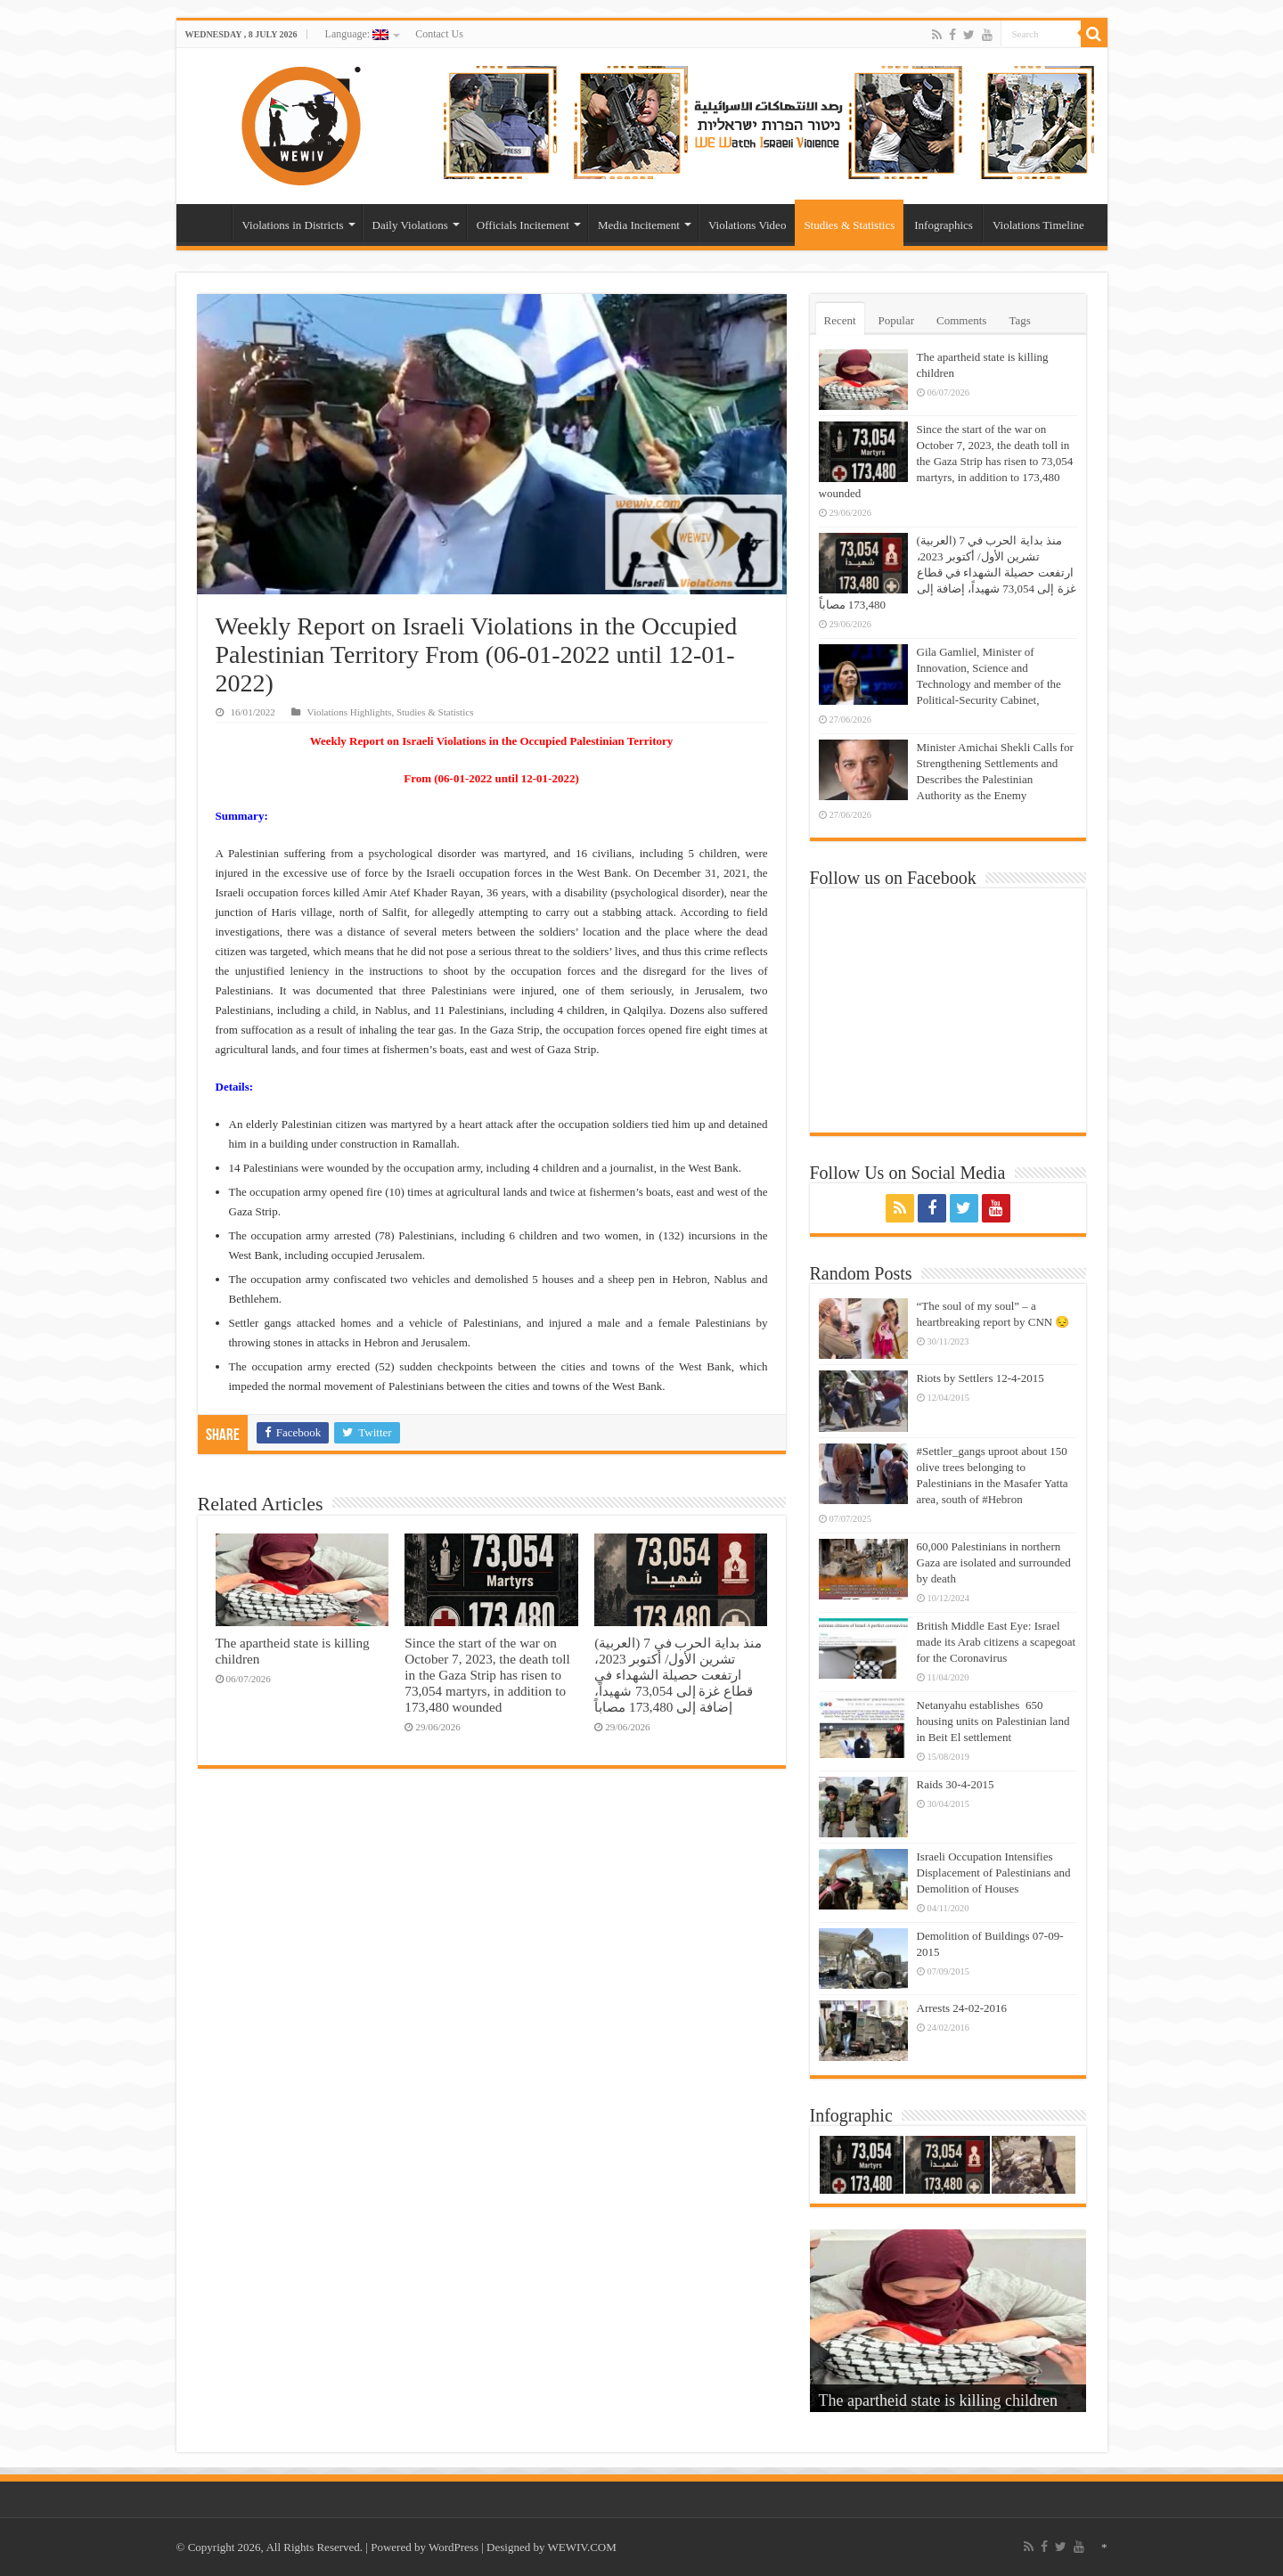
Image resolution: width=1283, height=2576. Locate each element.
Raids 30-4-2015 (955, 1784)
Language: (357, 34)
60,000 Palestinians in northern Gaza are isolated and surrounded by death (994, 1562)
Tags (1019, 320)
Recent (840, 320)
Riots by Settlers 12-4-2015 (980, 1378)
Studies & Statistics (849, 225)
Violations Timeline (1038, 225)
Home (208, 222)
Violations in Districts (293, 225)
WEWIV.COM (581, 2547)
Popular (896, 320)
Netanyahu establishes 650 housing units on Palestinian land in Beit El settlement (993, 1721)
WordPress (453, 2547)
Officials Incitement (523, 225)
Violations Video (747, 225)
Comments (961, 320)
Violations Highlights (349, 712)
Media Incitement (639, 225)
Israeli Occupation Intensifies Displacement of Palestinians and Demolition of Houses (994, 1872)
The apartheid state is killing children (938, 2400)
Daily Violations (410, 225)
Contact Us (439, 34)
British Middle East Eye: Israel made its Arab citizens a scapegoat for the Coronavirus (996, 1641)
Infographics (943, 225)
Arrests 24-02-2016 (962, 2008)
